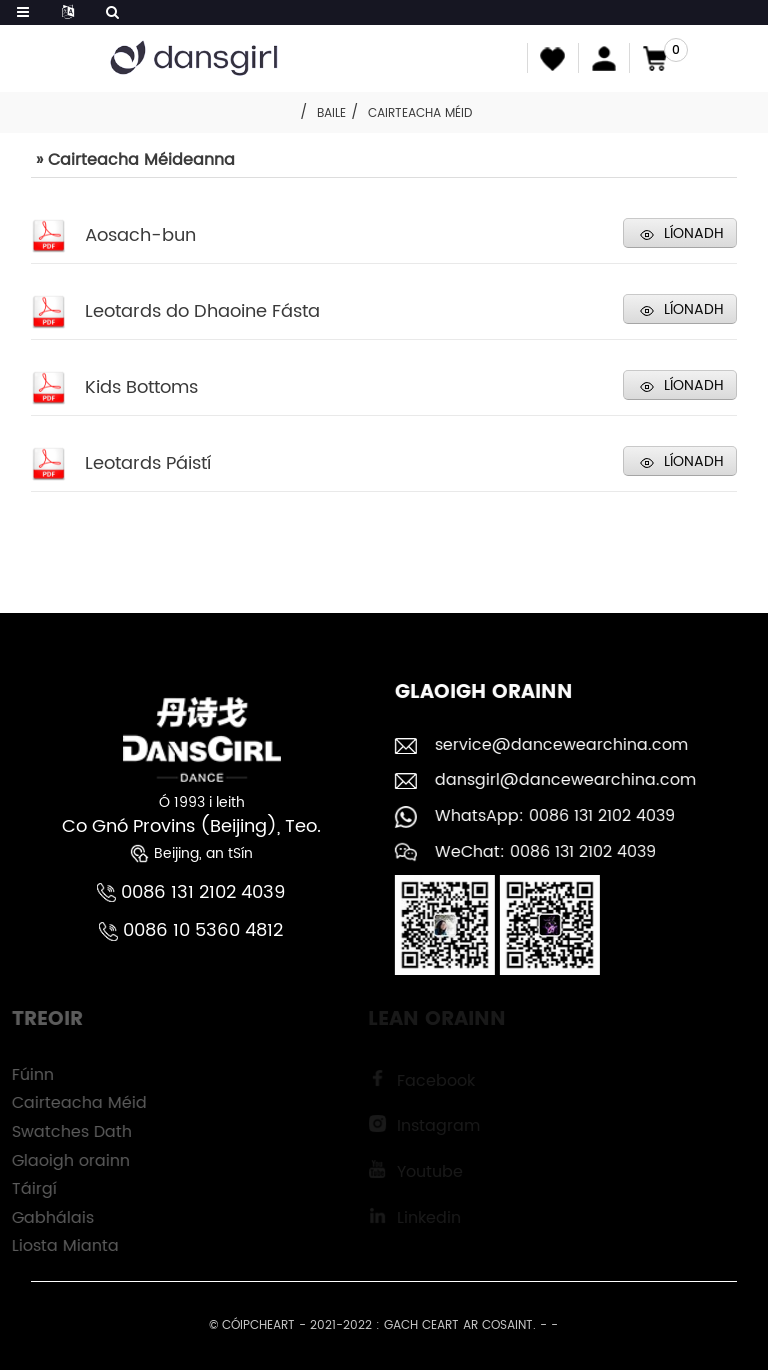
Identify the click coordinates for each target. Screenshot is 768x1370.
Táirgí (23, 1189)
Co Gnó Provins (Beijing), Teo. (190, 826)
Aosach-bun (140, 235)
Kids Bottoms (141, 387)
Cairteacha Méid (420, 113)
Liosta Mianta (54, 1246)
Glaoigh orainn (60, 1161)
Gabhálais (42, 1218)
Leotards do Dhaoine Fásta (202, 311)
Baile (331, 113)
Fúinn (22, 1075)
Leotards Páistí (148, 463)
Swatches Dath (61, 1132)
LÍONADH (694, 233)
